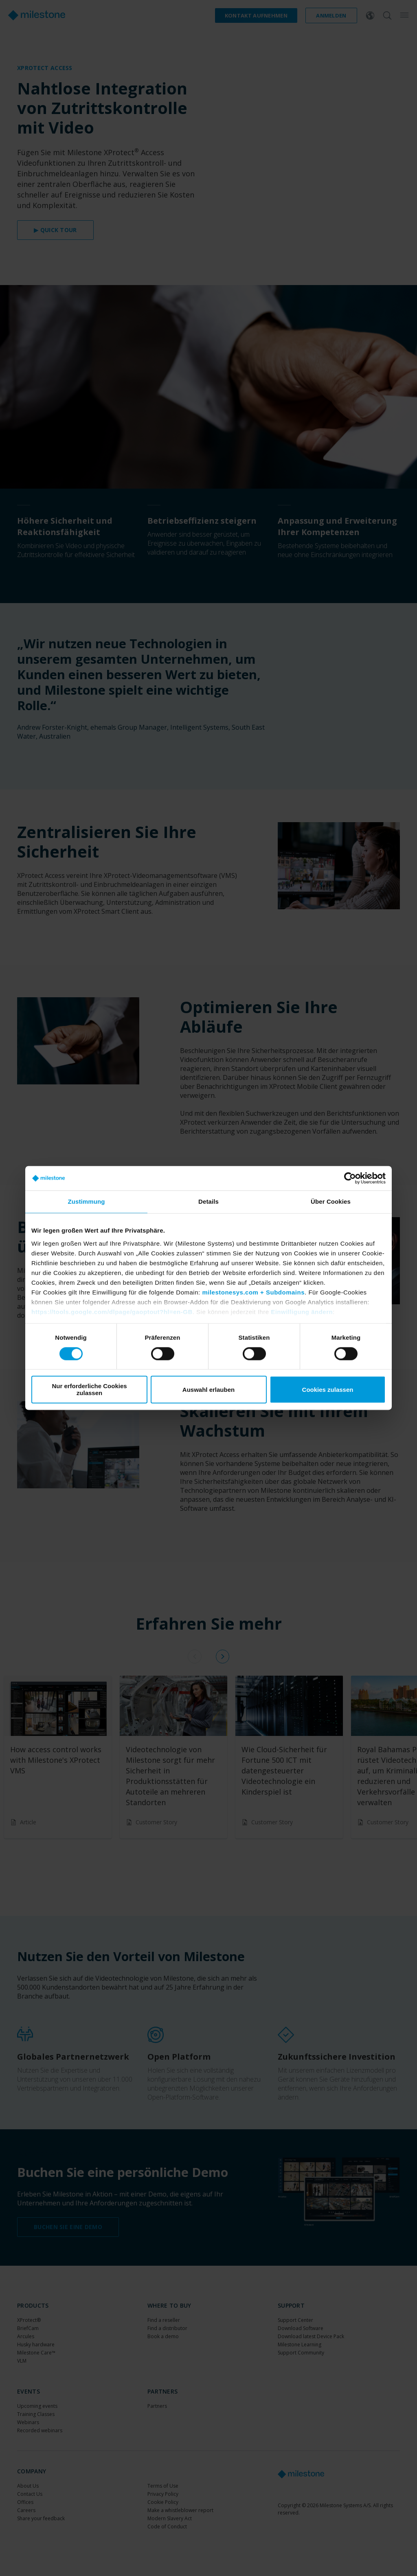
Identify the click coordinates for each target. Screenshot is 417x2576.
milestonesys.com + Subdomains (253, 1292)
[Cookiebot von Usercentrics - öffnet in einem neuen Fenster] (350, 1178)
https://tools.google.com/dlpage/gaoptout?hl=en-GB (112, 1311)
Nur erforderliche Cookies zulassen (89, 1390)
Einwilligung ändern (302, 1311)
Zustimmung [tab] (86, 1201)
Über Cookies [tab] (331, 1201)
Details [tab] (208, 1201)
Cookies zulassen (327, 1389)
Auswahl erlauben (208, 1389)
